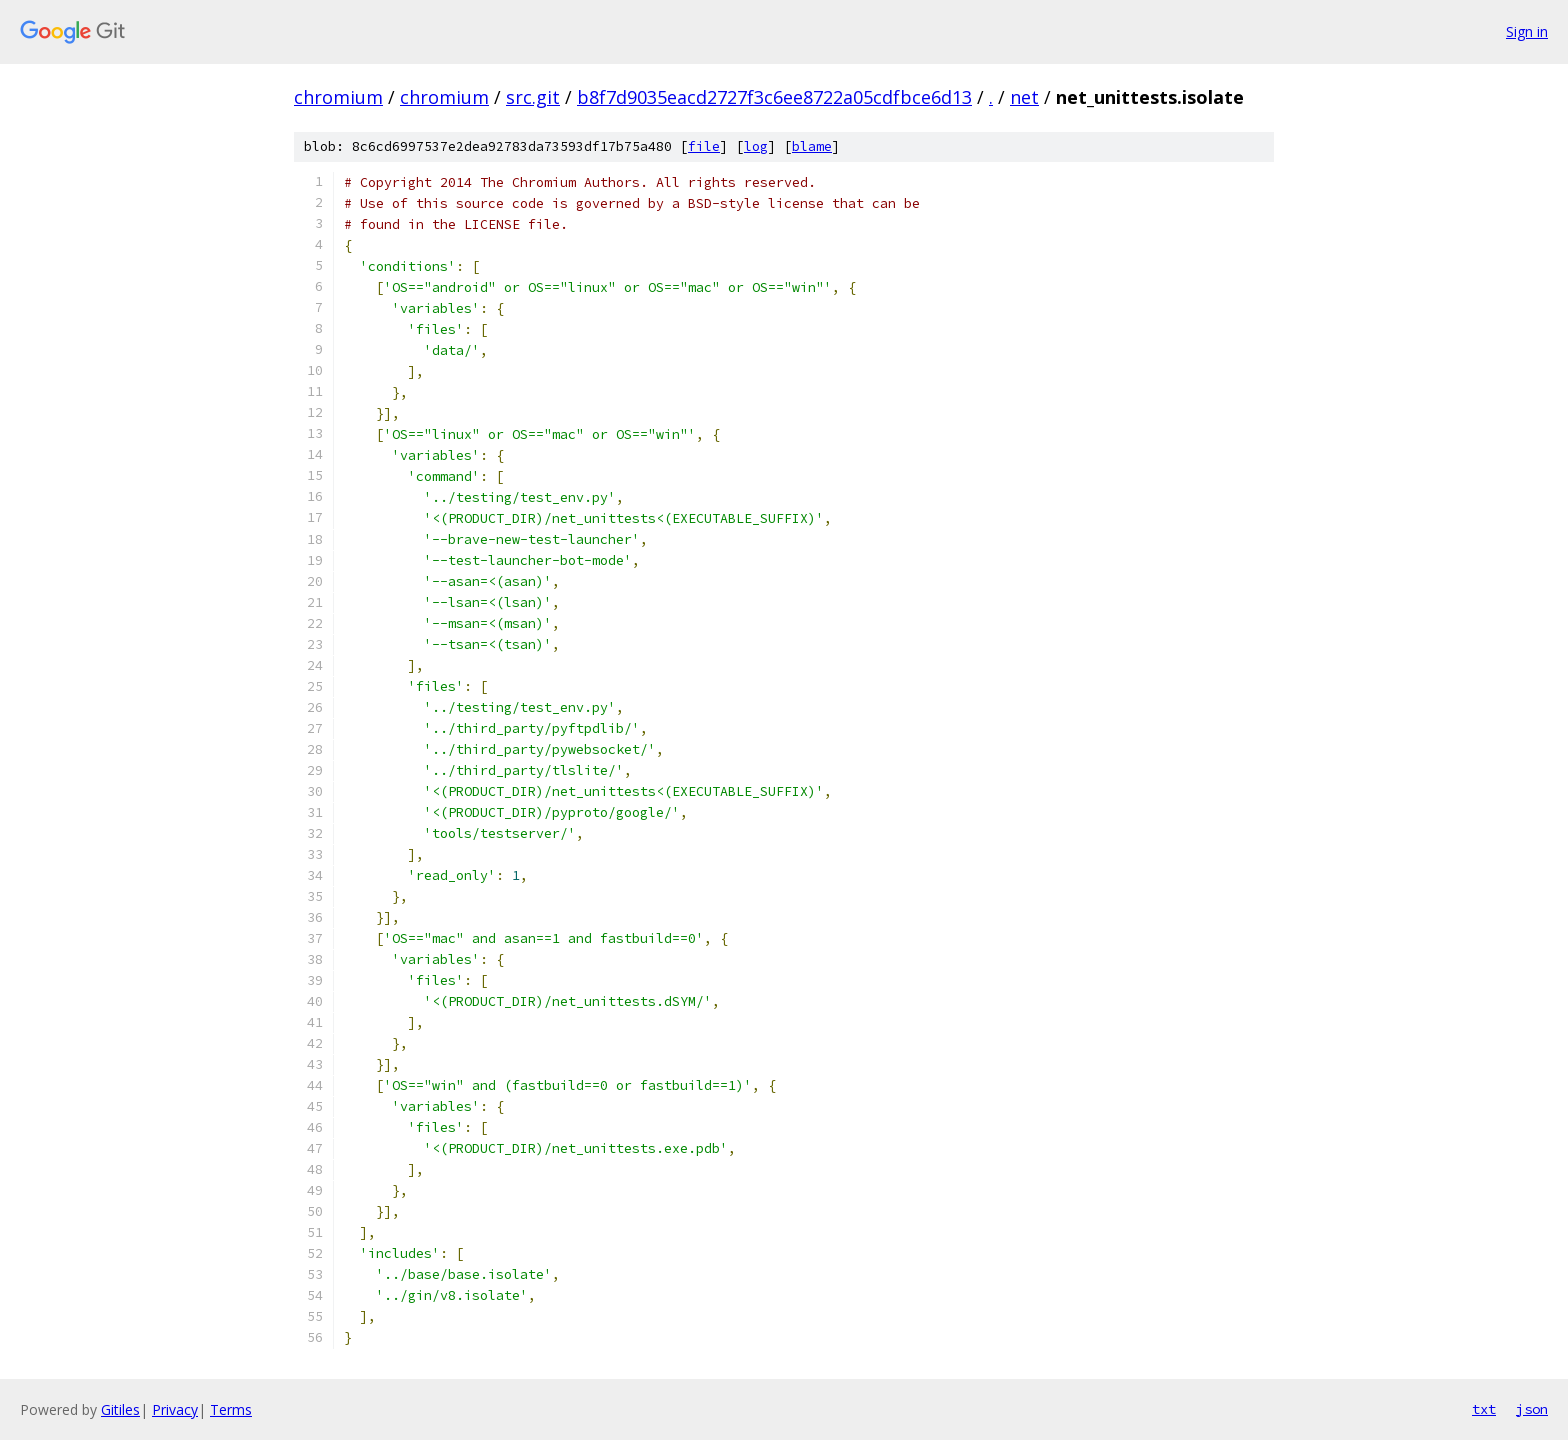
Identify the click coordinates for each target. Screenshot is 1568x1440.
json (1532, 1409)
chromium (338, 97)
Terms (231, 1409)
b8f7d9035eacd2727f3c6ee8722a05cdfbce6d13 (774, 97)
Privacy (175, 1409)
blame (812, 146)
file (704, 146)
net (1024, 97)
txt (1484, 1409)
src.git (533, 97)
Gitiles (120, 1409)
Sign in (1527, 31)
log (756, 146)
